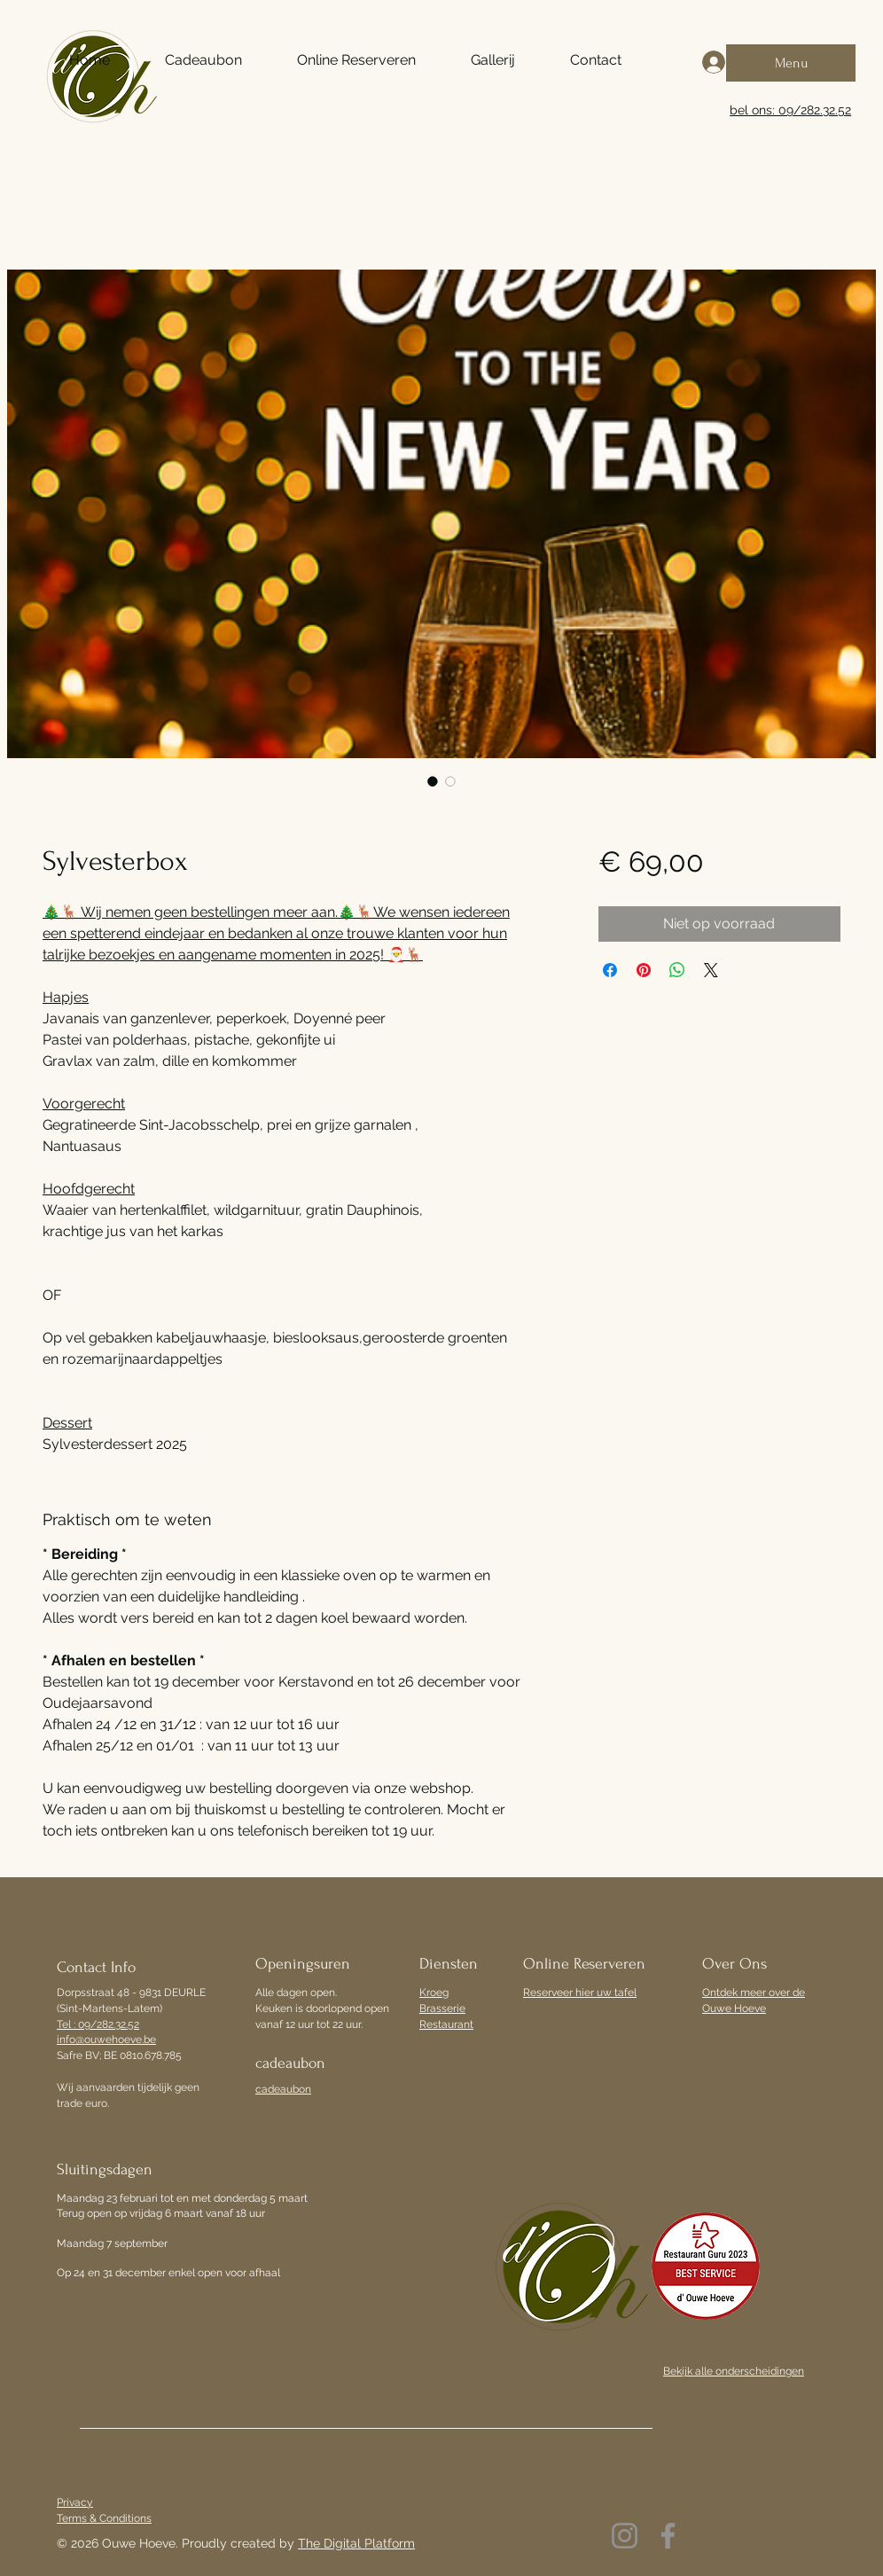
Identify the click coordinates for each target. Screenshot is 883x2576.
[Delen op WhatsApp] (677, 970)
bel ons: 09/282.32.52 (790, 110)
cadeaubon (283, 2089)
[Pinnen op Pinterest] (643, 970)
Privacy (75, 2502)
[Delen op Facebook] (610, 970)
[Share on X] (711, 970)
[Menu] (791, 63)
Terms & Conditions (104, 2518)
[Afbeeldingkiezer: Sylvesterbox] (433, 781)
